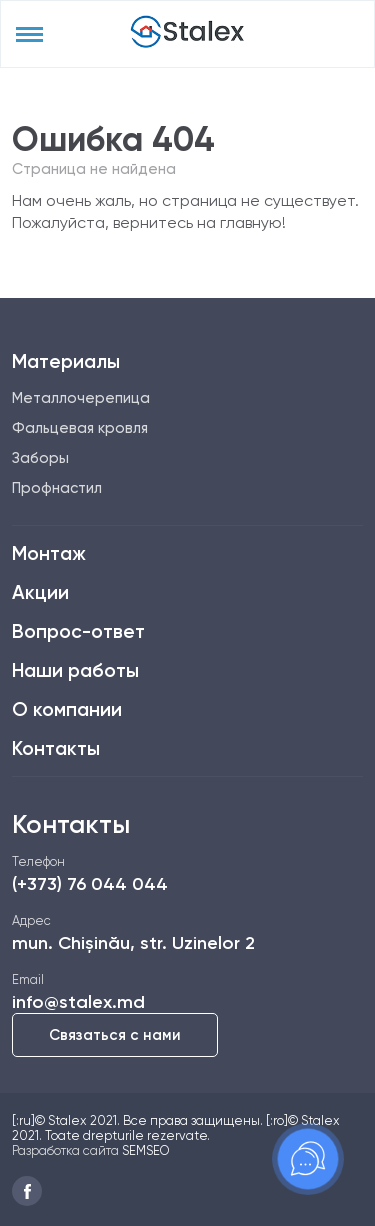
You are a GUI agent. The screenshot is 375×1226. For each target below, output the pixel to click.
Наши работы (75, 670)
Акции (40, 592)
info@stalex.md (78, 1002)
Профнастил (57, 488)
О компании (67, 709)
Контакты (56, 748)
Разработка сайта (65, 1150)
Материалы (66, 361)
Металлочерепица (81, 398)
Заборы (40, 458)
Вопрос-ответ (78, 631)
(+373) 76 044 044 (90, 884)
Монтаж (49, 553)
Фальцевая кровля (80, 428)
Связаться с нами (115, 1035)
